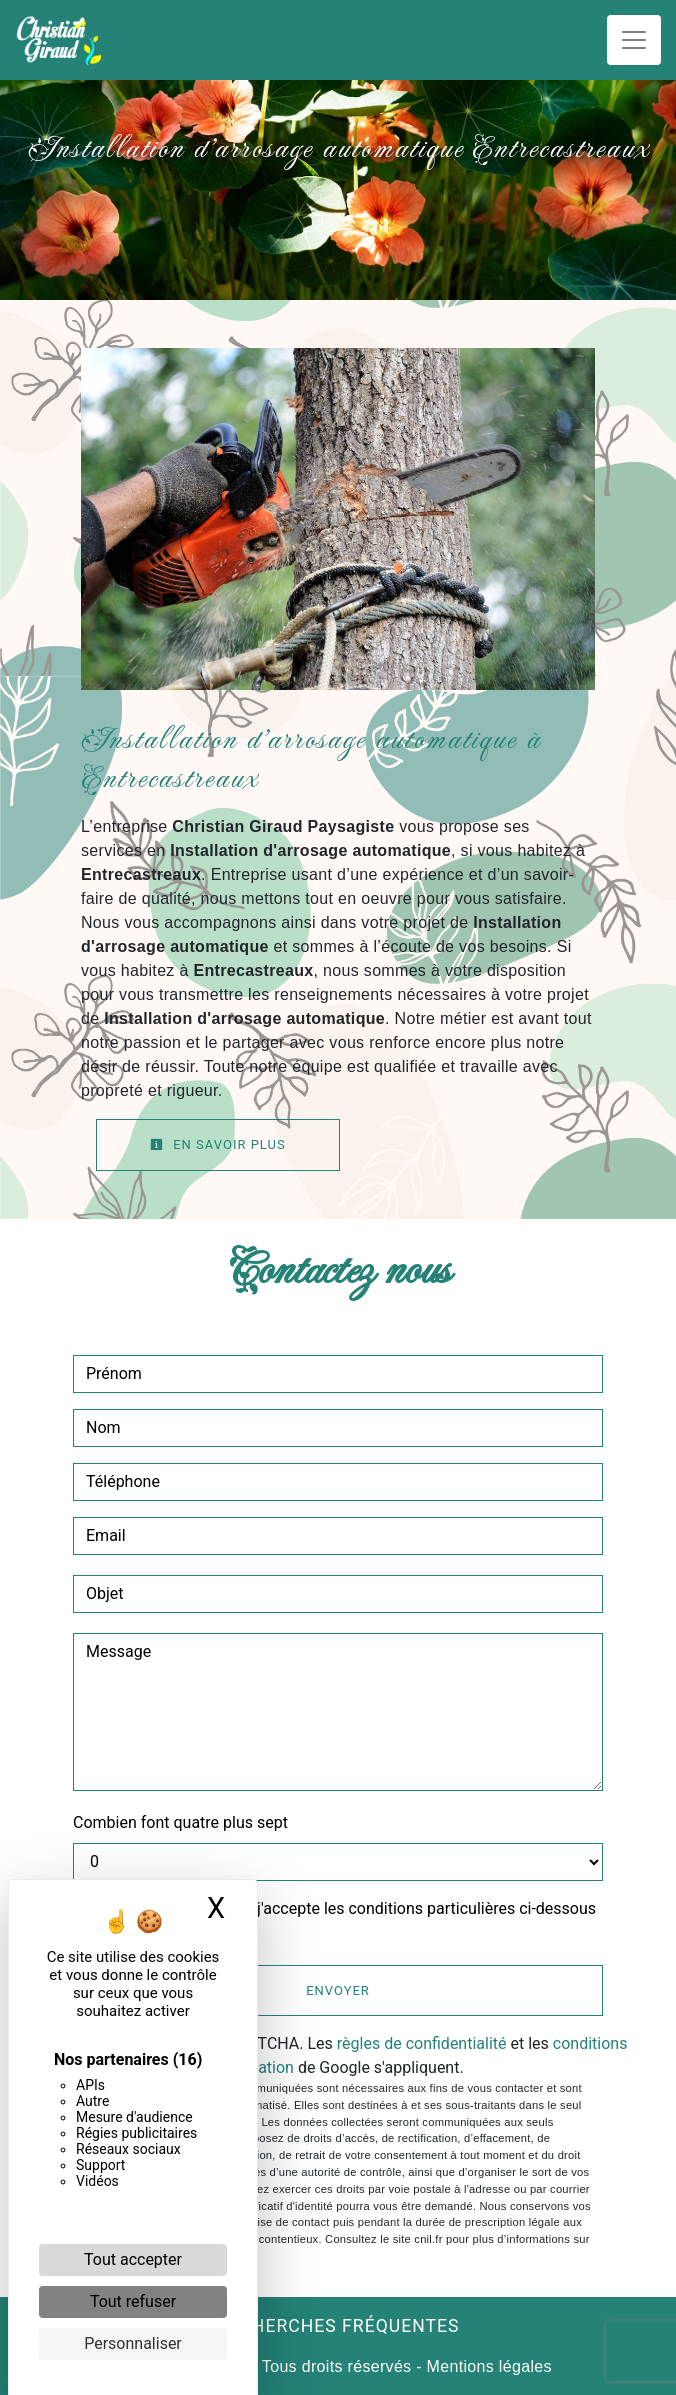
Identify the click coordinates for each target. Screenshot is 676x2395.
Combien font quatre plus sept (180, 1822)
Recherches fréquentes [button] (338, 2326)
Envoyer (338, 1990)
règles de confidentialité (422, 2043)
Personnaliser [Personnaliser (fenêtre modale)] (133, 2343)
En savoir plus (218, 1144)
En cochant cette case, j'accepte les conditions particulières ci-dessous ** (344, 1920)
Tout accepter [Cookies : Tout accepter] (133, 2259)
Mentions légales (487, 2366)
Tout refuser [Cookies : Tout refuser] (133, 2301)
